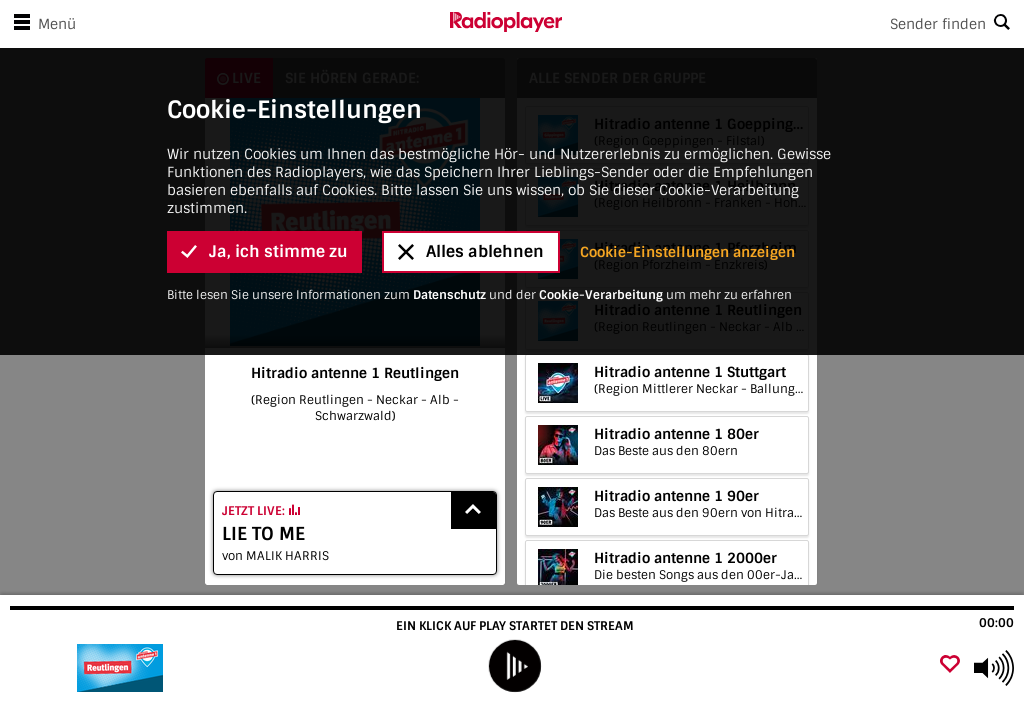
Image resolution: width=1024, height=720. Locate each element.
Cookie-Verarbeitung (601, 295)
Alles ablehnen (471, 251)
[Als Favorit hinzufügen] (950, 665)
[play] (514, 666)
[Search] (793, 24)
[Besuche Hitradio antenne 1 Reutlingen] (122, 668)
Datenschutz (449, 295)
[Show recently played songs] (474, 510)
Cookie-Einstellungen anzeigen (687, 252)
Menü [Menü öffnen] (41, 24)
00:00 (996, 623)
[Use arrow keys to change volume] (994, 668)
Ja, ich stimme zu (264, 251)
